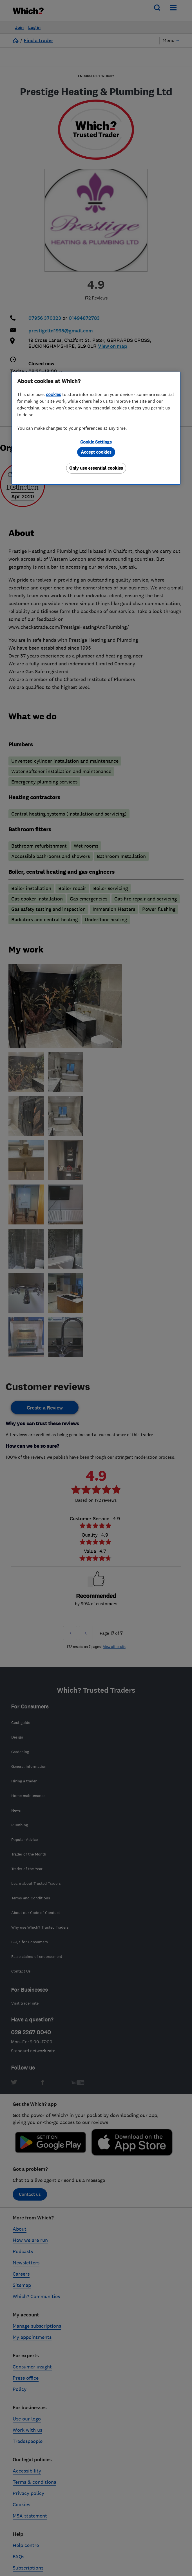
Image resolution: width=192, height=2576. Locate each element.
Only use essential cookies (96, 468)
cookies (53, 394)
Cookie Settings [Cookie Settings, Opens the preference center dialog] (96, 442)
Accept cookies (96, 452)
